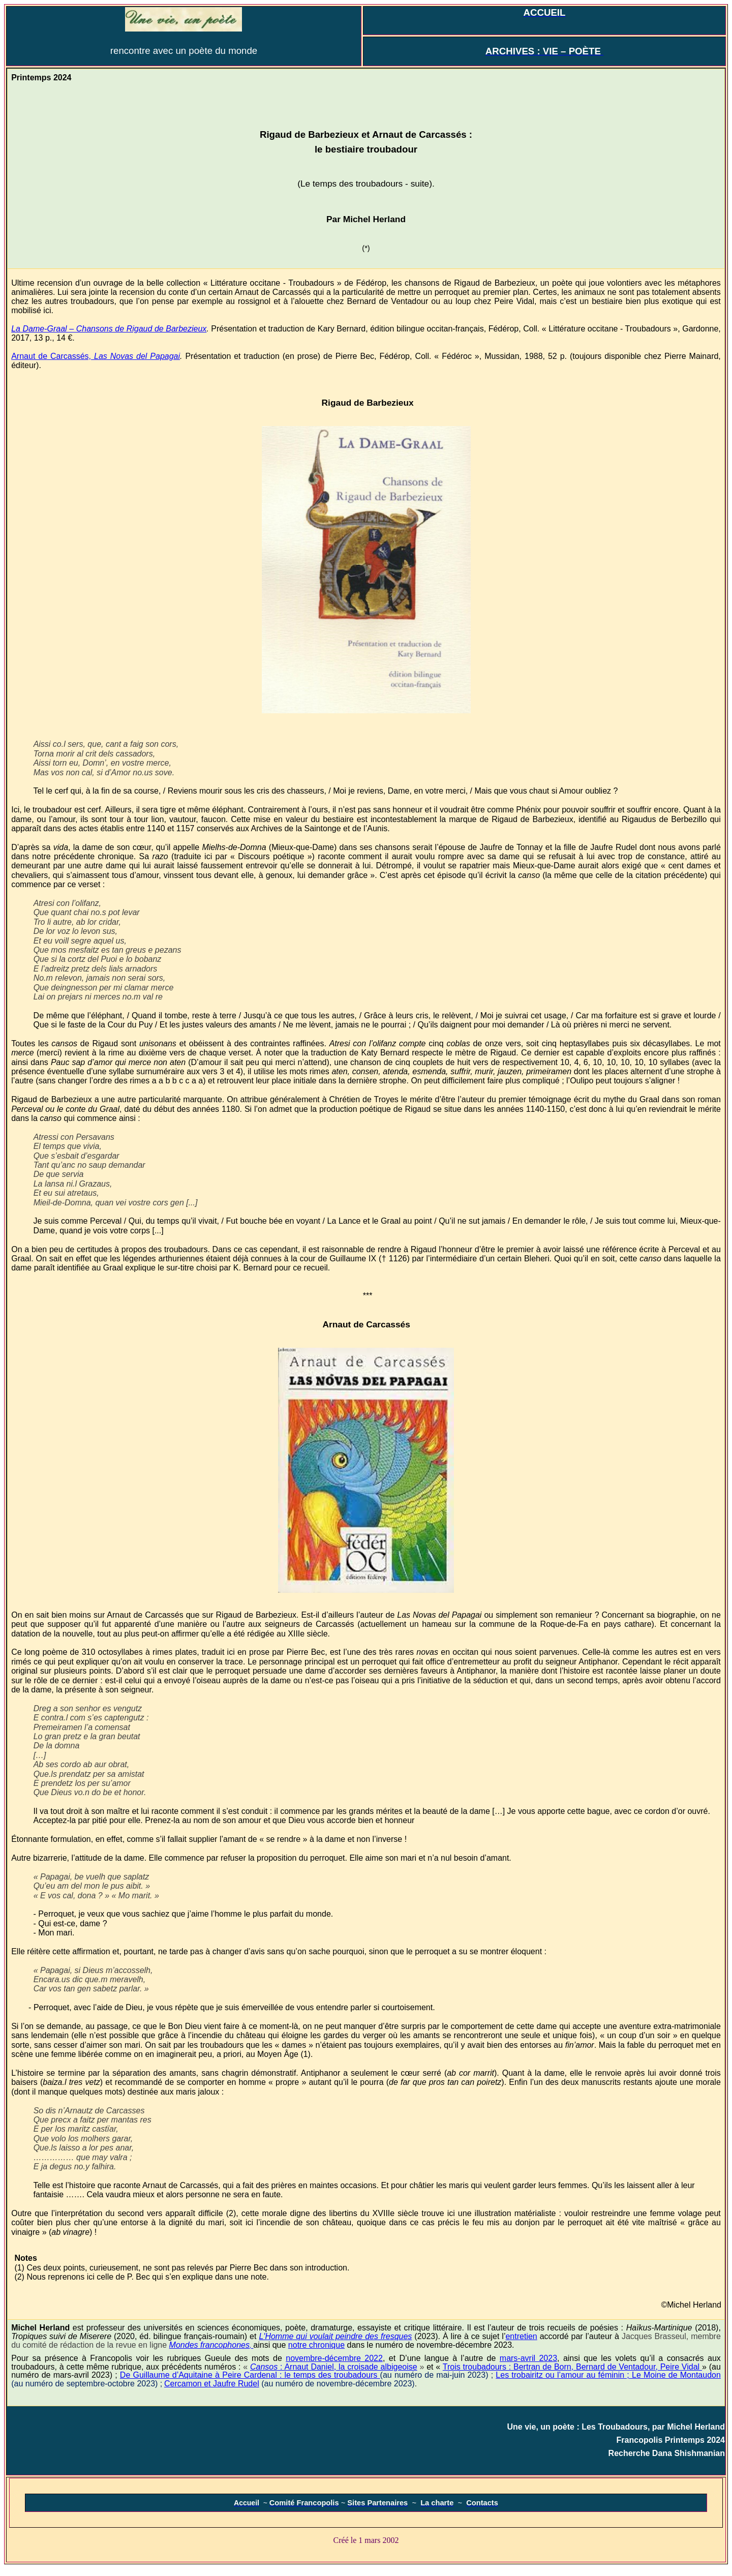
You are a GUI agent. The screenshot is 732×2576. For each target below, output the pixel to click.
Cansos (333, 2366)
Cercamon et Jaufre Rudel (211, 2383)
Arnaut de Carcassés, (95, 356)
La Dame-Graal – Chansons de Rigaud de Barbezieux (108, 328)
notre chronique (316, 2345)
